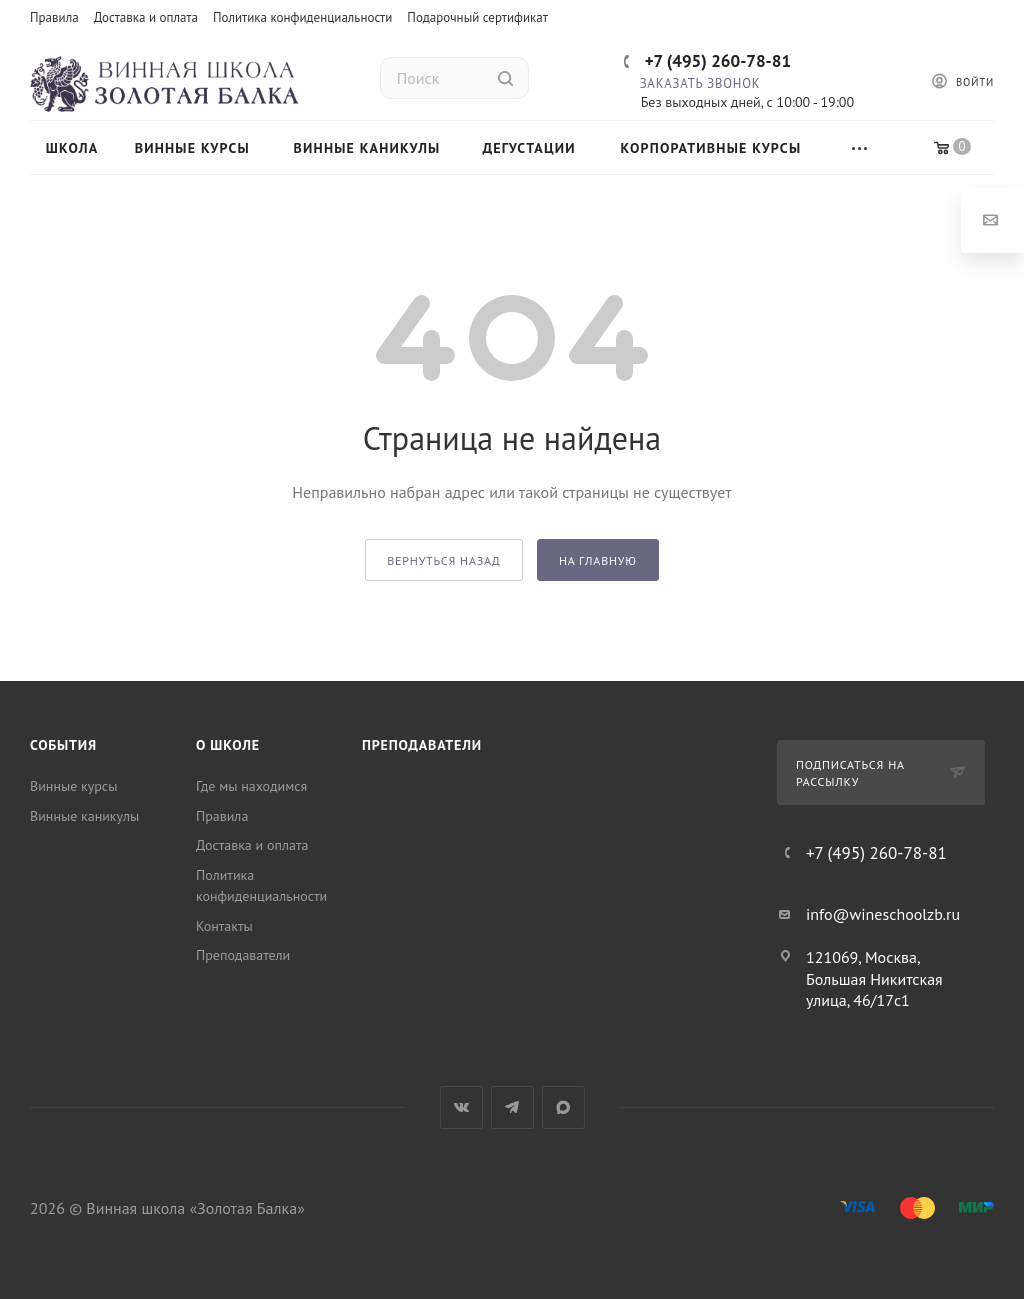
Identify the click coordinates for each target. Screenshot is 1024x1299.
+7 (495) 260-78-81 (718, 61)
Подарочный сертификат (477, 17)
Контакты (224, 926)
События (63, 745)
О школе (228, 745)
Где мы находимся (251, 786)
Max (563, 1107)
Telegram (512, 1107)
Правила (54, 17)
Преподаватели (243, 955)
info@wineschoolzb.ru (883, 914)
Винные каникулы (84, 816)
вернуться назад (443, 560)
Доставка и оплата (146, 17)
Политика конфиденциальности (302, 17)
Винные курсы (73, 786)
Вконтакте (461, 1107)
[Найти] (505, 78)
